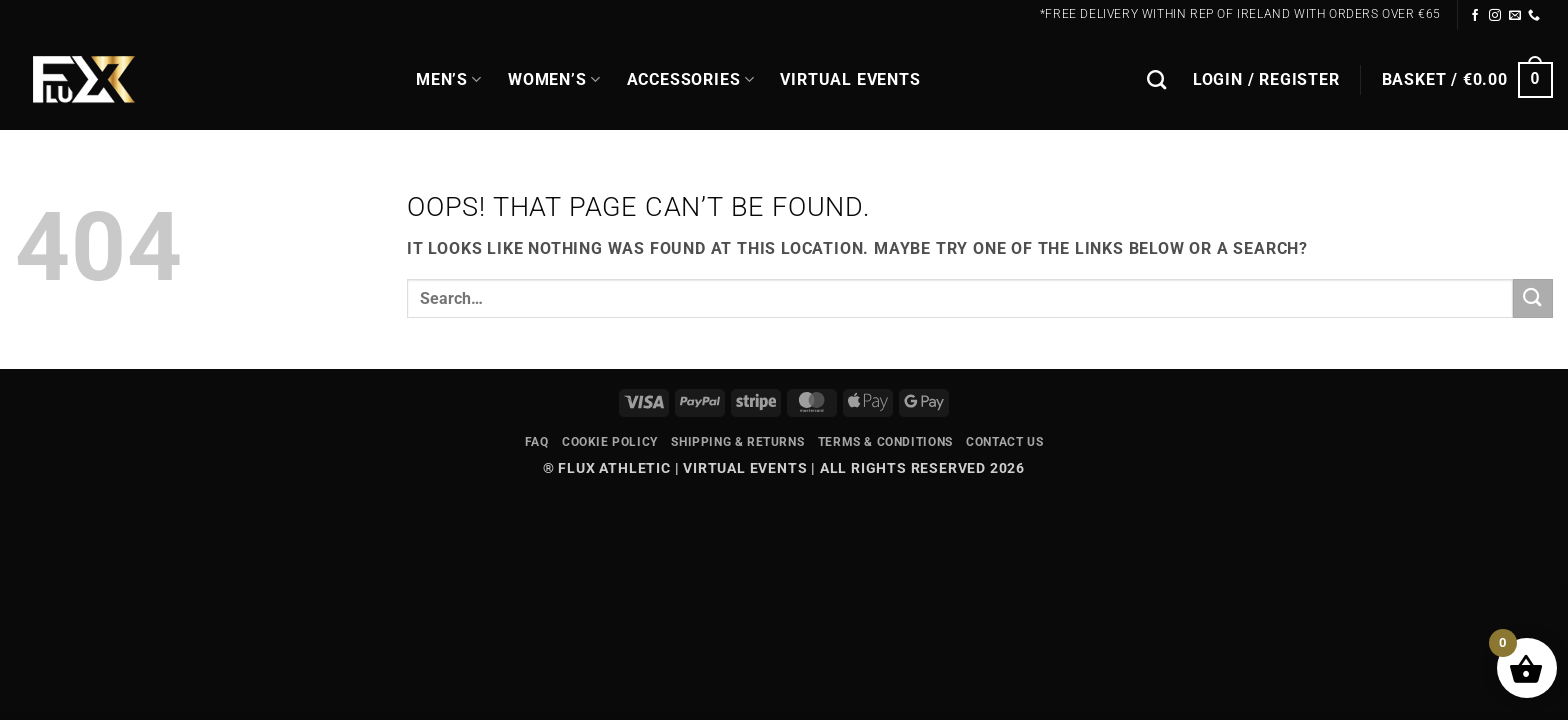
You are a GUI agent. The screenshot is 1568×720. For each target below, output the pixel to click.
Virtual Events (850, 79)
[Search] (1157, 79)
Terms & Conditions (885, 442)
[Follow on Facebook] (1475, 16)
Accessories (691, 80)
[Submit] (1533, 298)
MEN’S (449, 80)
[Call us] (1534, 16)
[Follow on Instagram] (1495, 16)
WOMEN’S (554, 80)
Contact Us (1004, 442)
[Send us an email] (1515, 16)
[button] (1266, 80)
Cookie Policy (610, 442)
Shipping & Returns (737, 442)
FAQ (537, 442)
